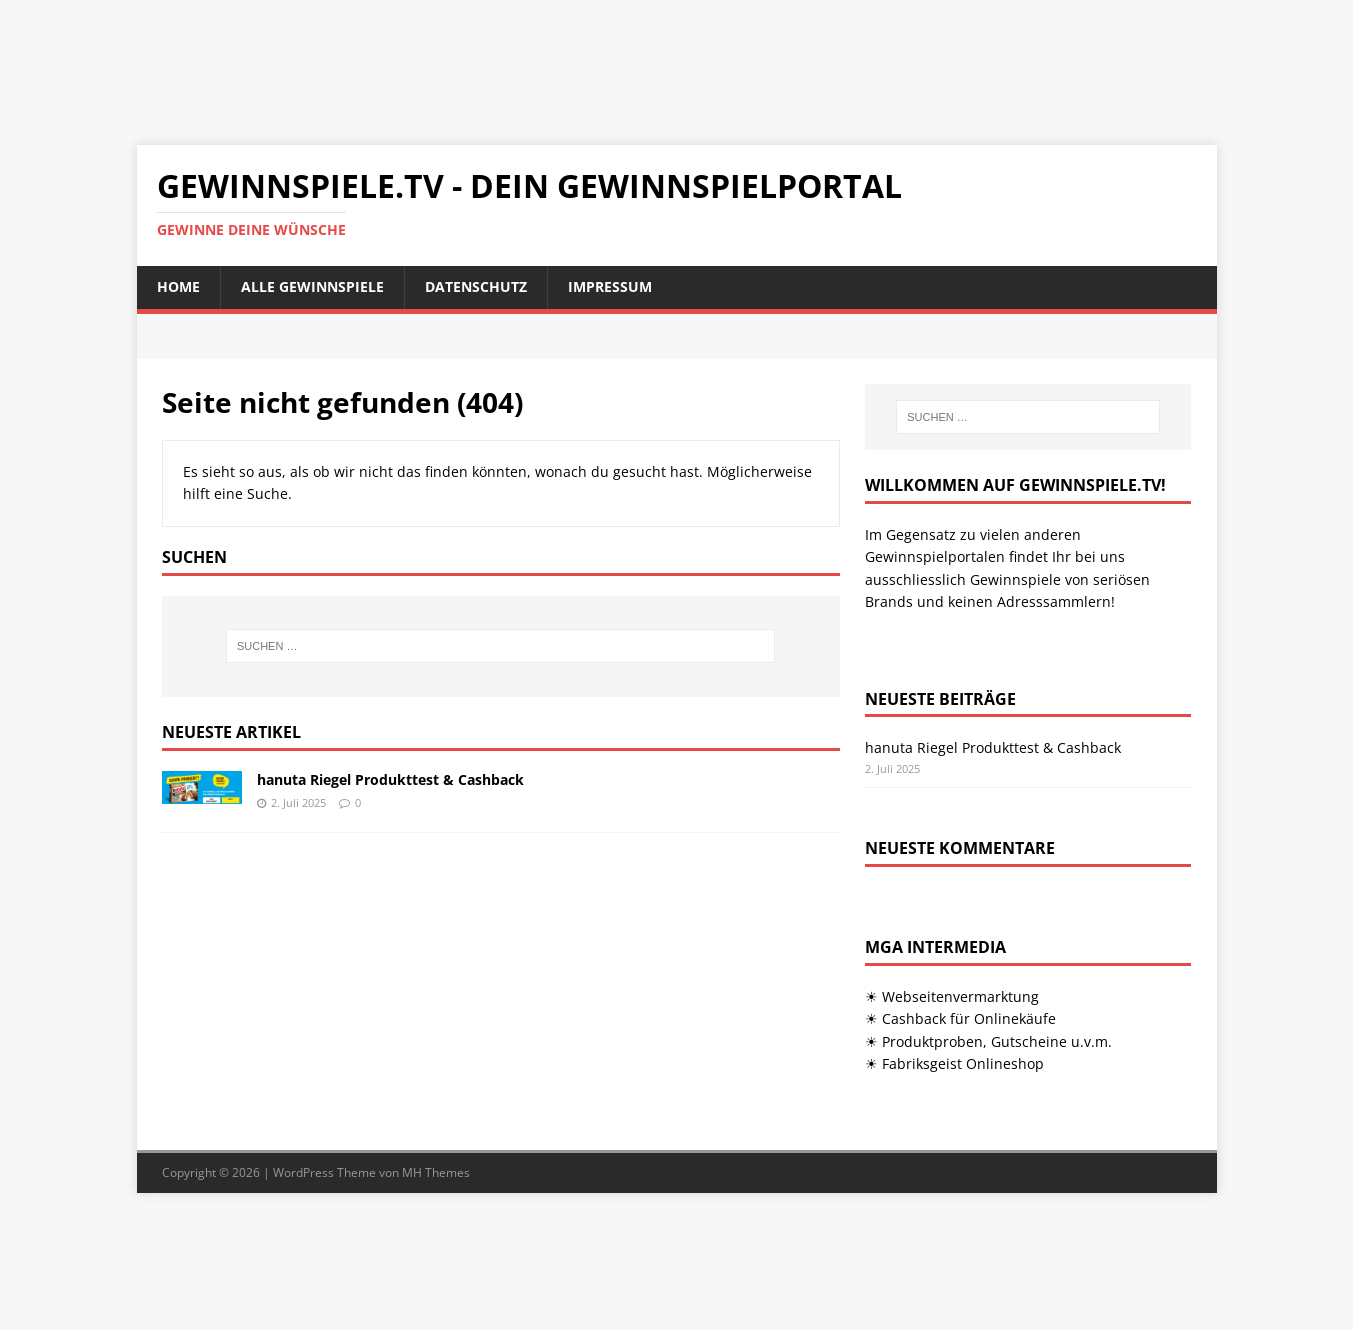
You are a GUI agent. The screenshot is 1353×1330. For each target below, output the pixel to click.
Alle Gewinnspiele (312, 286)
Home (178, 286)
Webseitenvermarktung (960, 996)
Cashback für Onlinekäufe (969, 1018)
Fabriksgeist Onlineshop (963, 1063)
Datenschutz (476, 286)
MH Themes (436, 1172)
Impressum (610, 286)
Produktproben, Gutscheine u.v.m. (997, 1041)
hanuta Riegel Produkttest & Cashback (390, 779)
